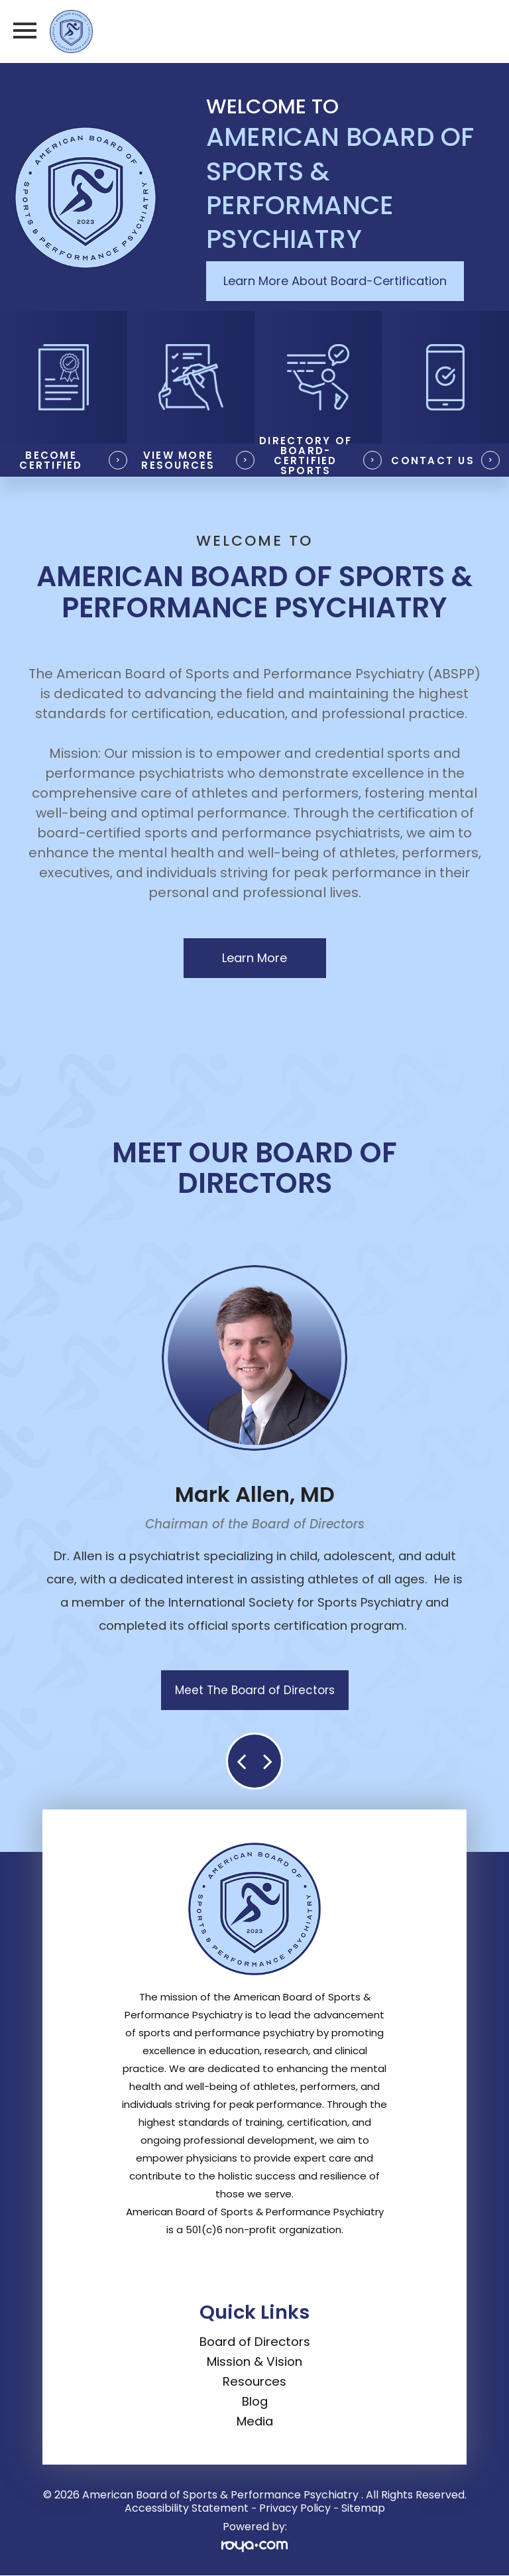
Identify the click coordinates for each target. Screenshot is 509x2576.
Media (255, 2421)
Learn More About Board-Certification (335, 281)
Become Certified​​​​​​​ (50, 460)
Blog (255, 2401)
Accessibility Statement (187, 2508)
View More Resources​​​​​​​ (178, 460)
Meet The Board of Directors (255, 1690)
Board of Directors (254, 2341)
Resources (254, 2381)
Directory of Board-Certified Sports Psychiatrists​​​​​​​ (305, 460)
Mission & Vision (254, 2361)
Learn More (254, 958)
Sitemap (363, 2508)
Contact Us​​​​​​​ (433, 460)
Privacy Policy (295, 2508)
